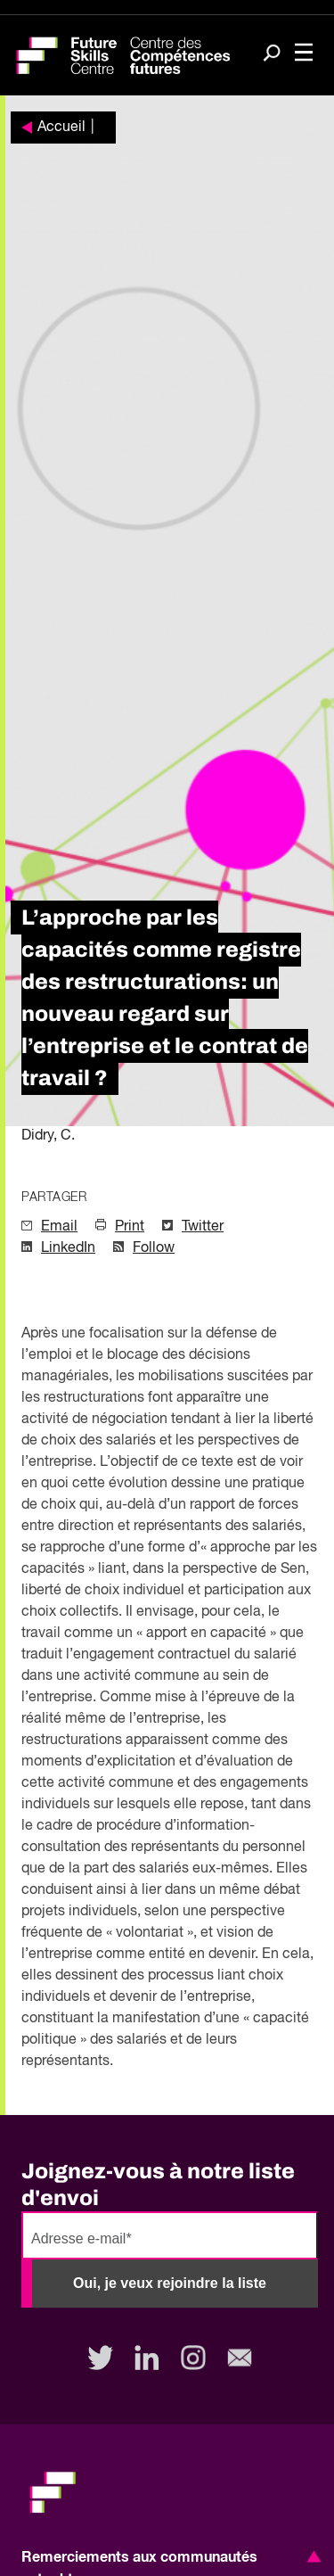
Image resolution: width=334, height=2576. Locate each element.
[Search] (271, 54)
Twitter (203, 1227)
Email (59, 1227)
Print (129, 1227)
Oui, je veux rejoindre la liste (169, 2283)
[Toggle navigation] (303, 54)
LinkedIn (68, 1248)
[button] (311, 2556)
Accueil (61, 127)
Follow (154, 1248)
